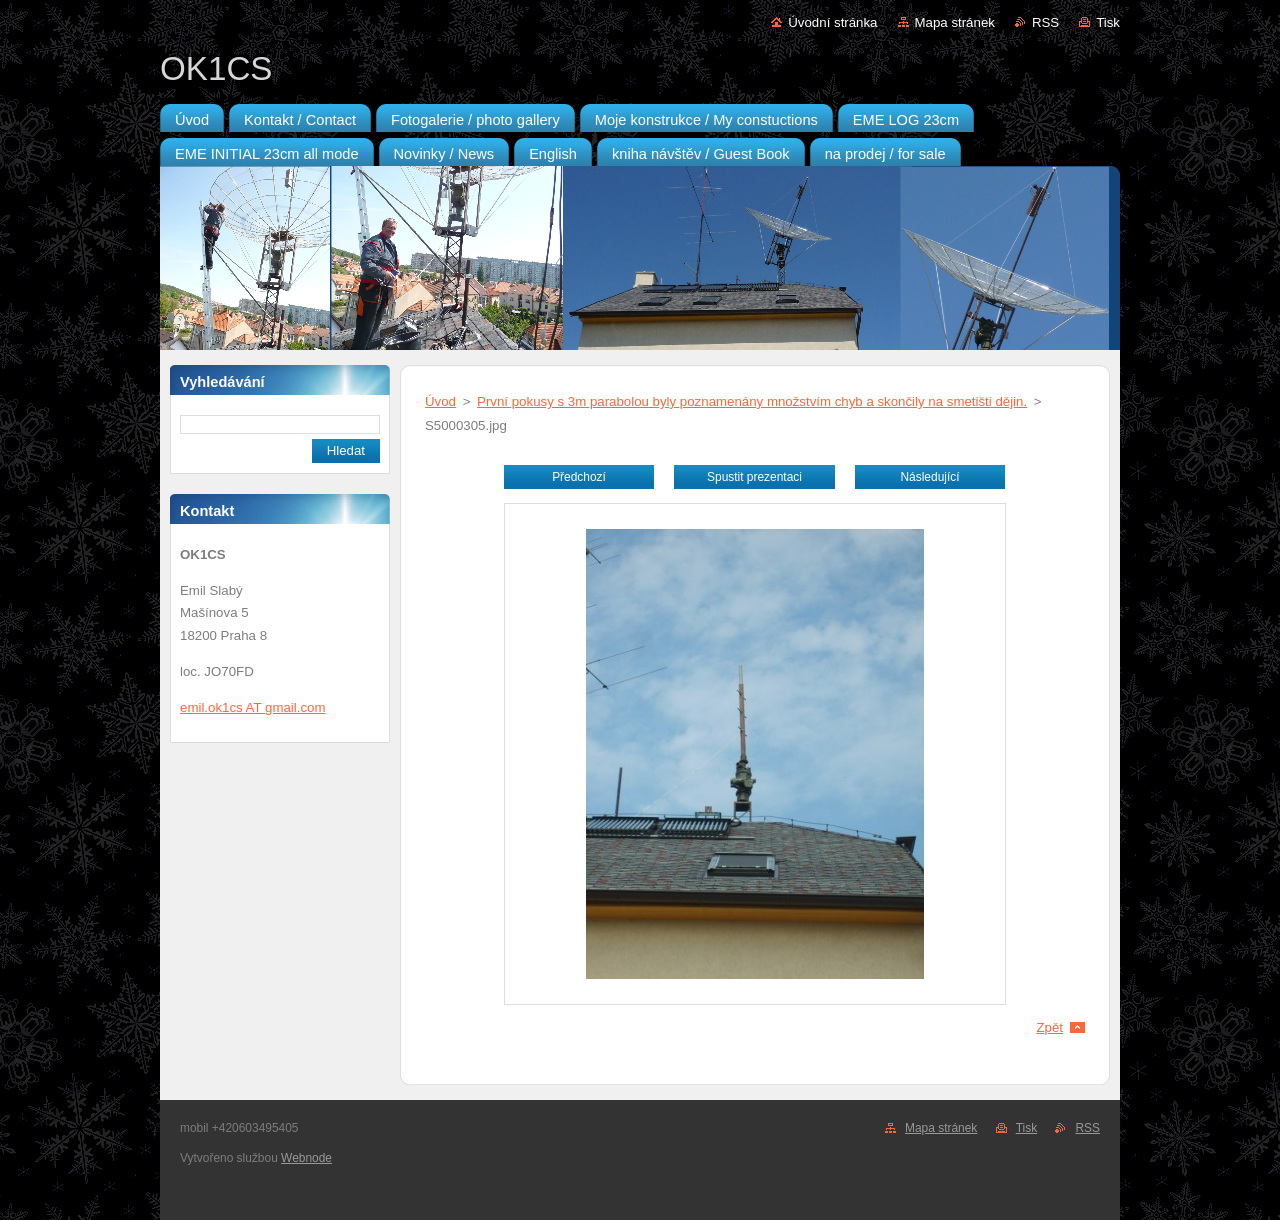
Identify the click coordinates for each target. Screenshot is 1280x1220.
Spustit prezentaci (754, 477)
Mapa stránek (955, 22)
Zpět (1049, 1027)
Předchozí (579, 477)
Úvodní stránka (832, 22)
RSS (1045, 22)
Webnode (306, 1158)
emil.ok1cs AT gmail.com (252, 707)
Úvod (440, 401)
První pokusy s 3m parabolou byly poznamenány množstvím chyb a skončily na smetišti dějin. (752, 401)
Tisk (1108, 22)
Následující (929, 477)
